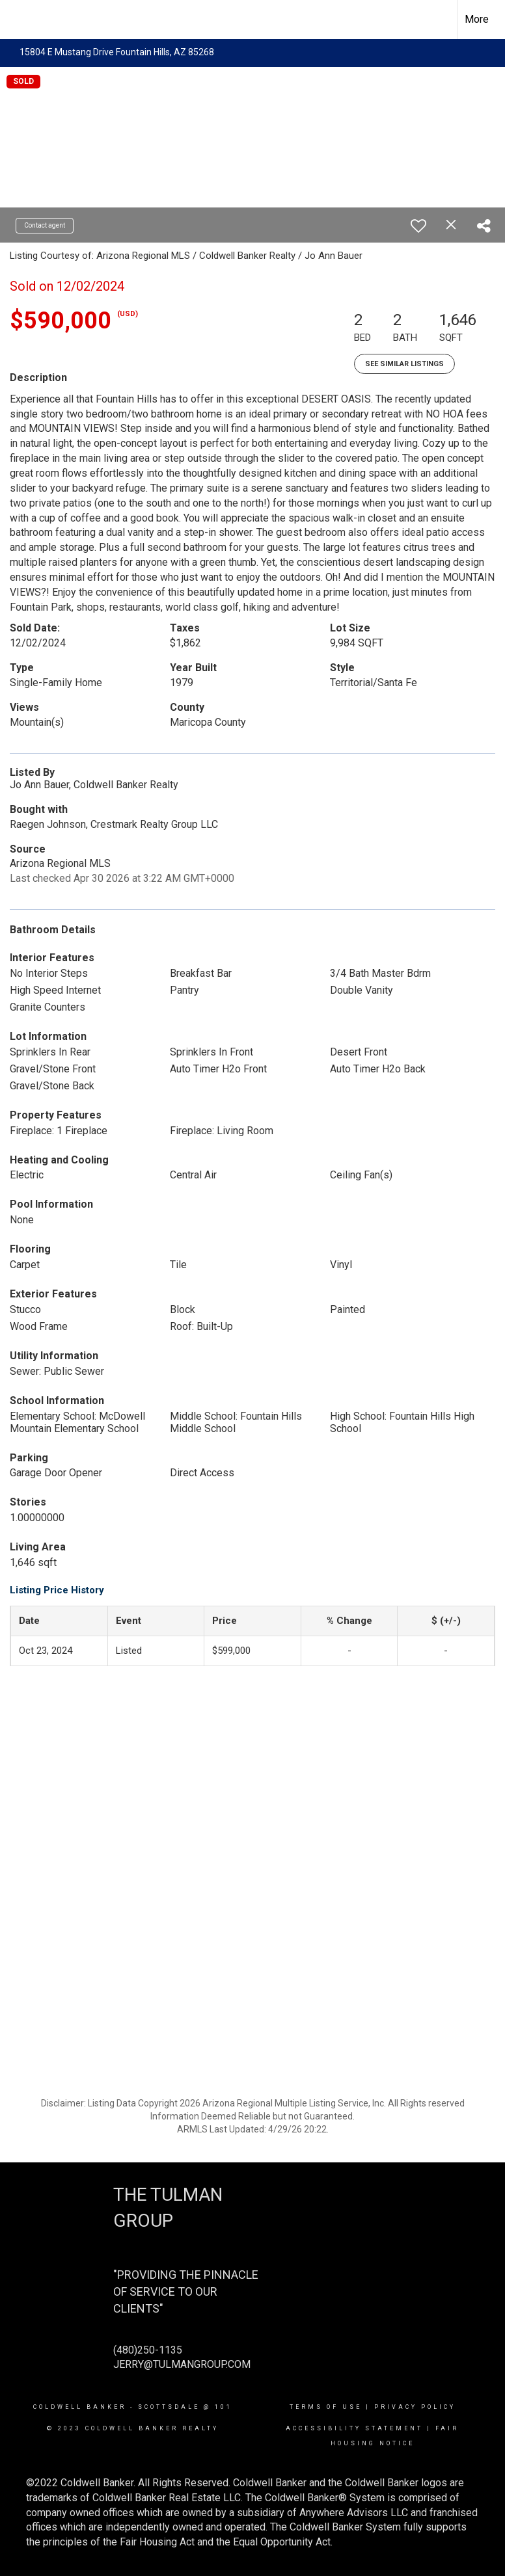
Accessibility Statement (354, 2428)
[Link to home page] (16, 19)
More (477, 19)
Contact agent (44, 225)
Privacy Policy (415, 2407)
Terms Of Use (326, 2407)
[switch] (418, 225)
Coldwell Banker (79, 2407)
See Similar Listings (404, 364)
